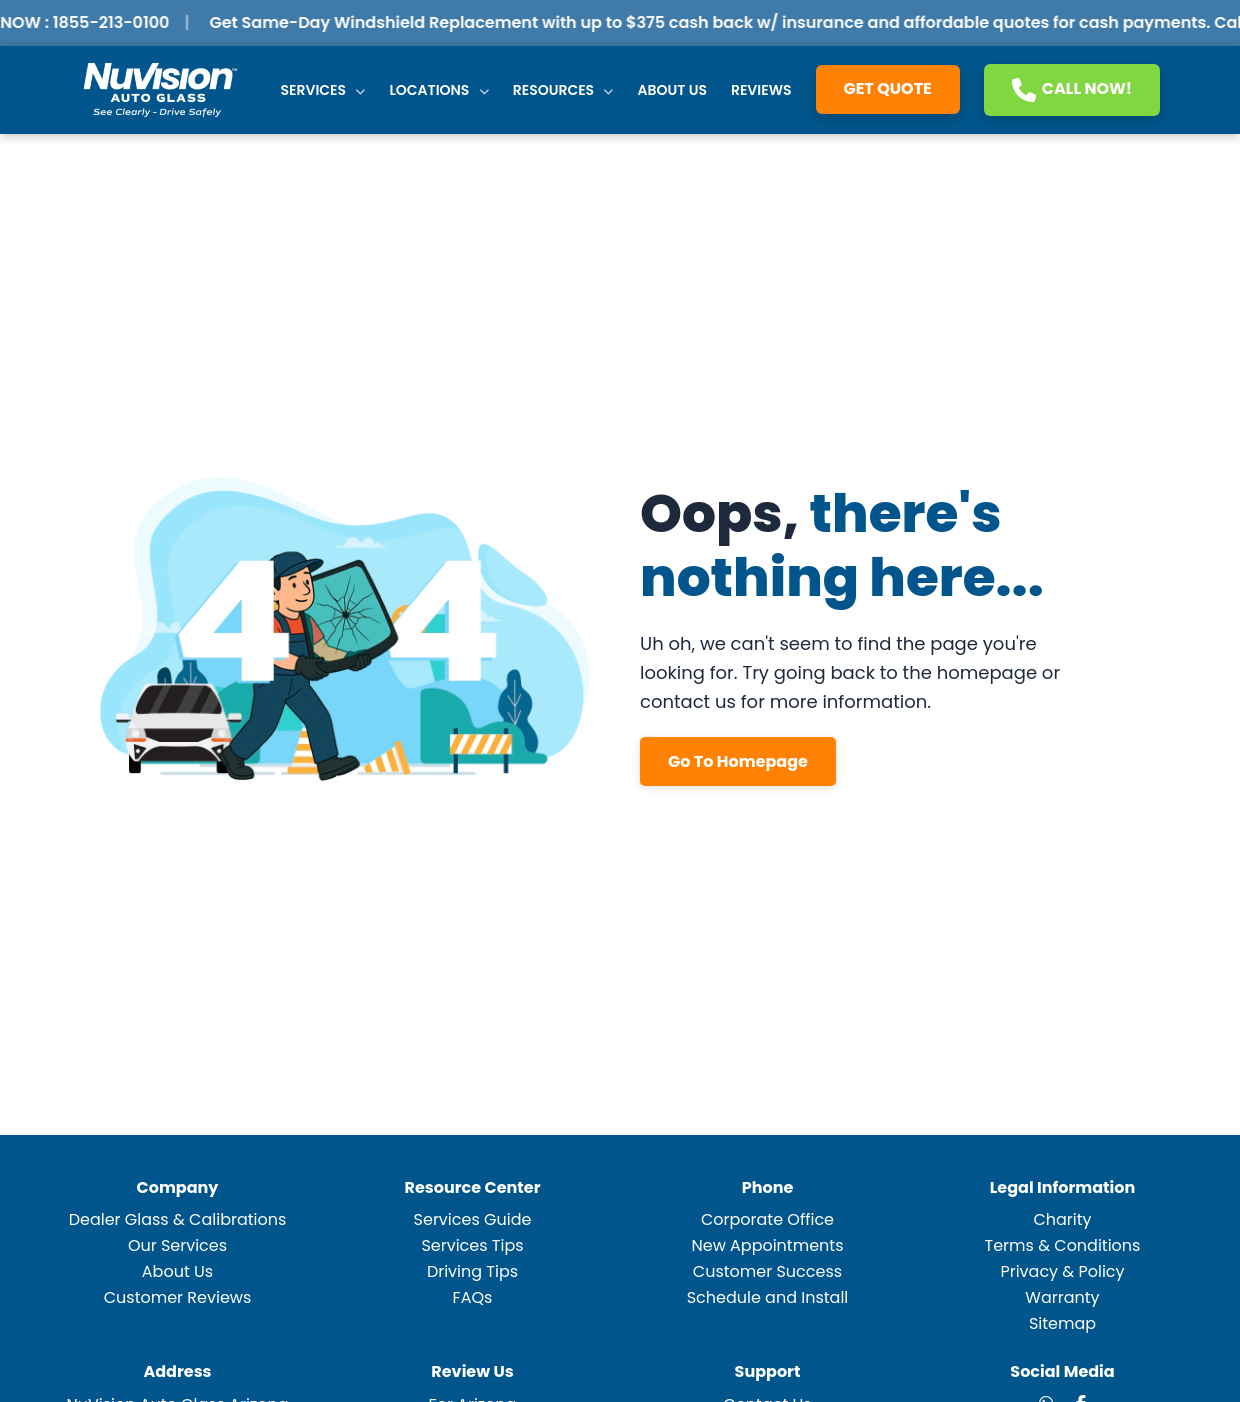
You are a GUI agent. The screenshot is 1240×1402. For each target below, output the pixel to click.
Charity (1062, 1219)
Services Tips (472, 1245)
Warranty (1062, 1297)
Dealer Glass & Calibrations (178, 1219)
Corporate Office (767, 1219)
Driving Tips (472, 1271)
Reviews (761, 90)
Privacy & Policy (1062, 1271)
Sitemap (1062, 1323)
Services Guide (473, 1219)
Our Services (177, 1245)
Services (323, 90)
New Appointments (767, 1245)
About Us (671, 90)
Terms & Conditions (1063, 1245)
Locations (438, 90)
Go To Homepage (738, 761)
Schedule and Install (768, 1297)
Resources (563, 90)
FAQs (473, 1297)
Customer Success (767, 1271)
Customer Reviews (178, 1297)
